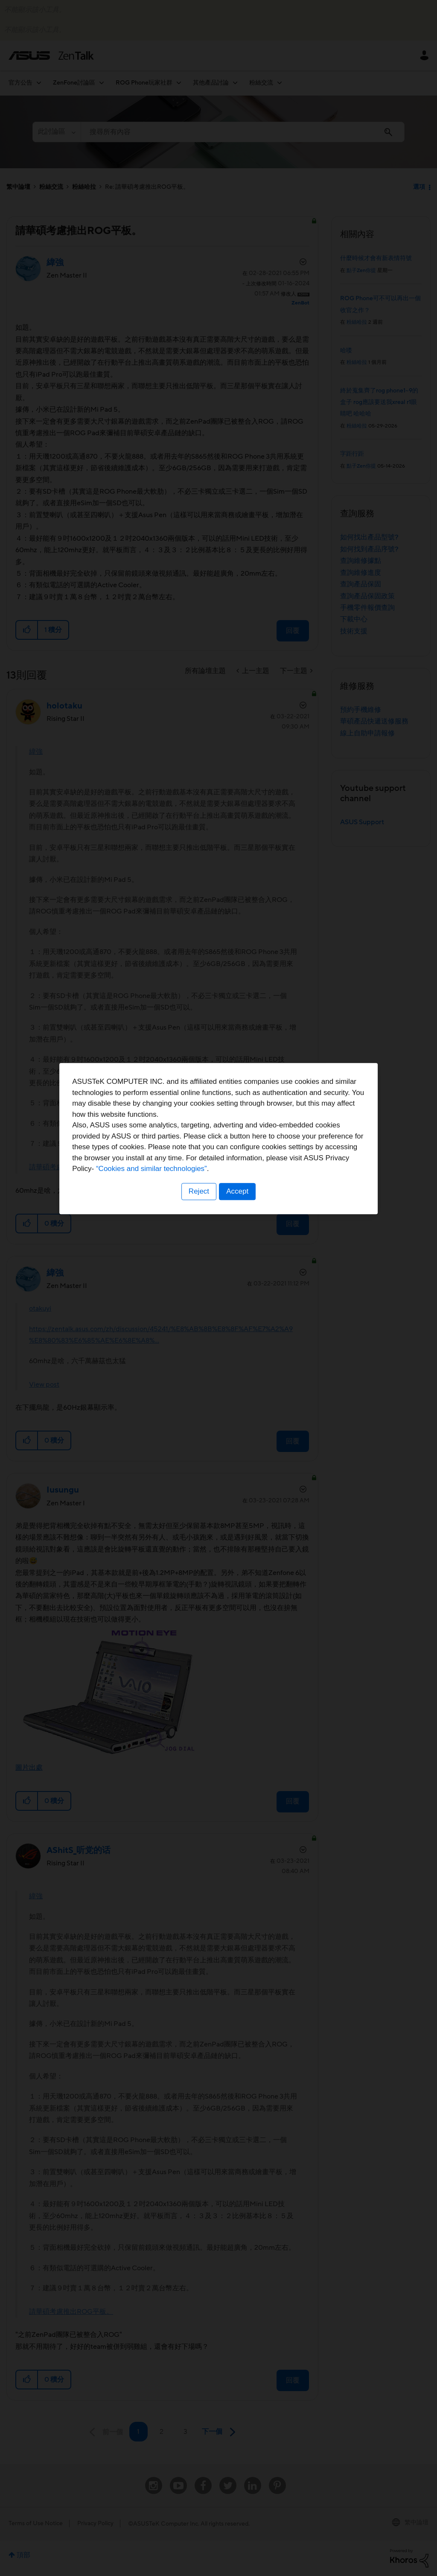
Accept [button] (238, 1341)
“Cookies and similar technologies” (244, 1318)
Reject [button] (198, 1341)
